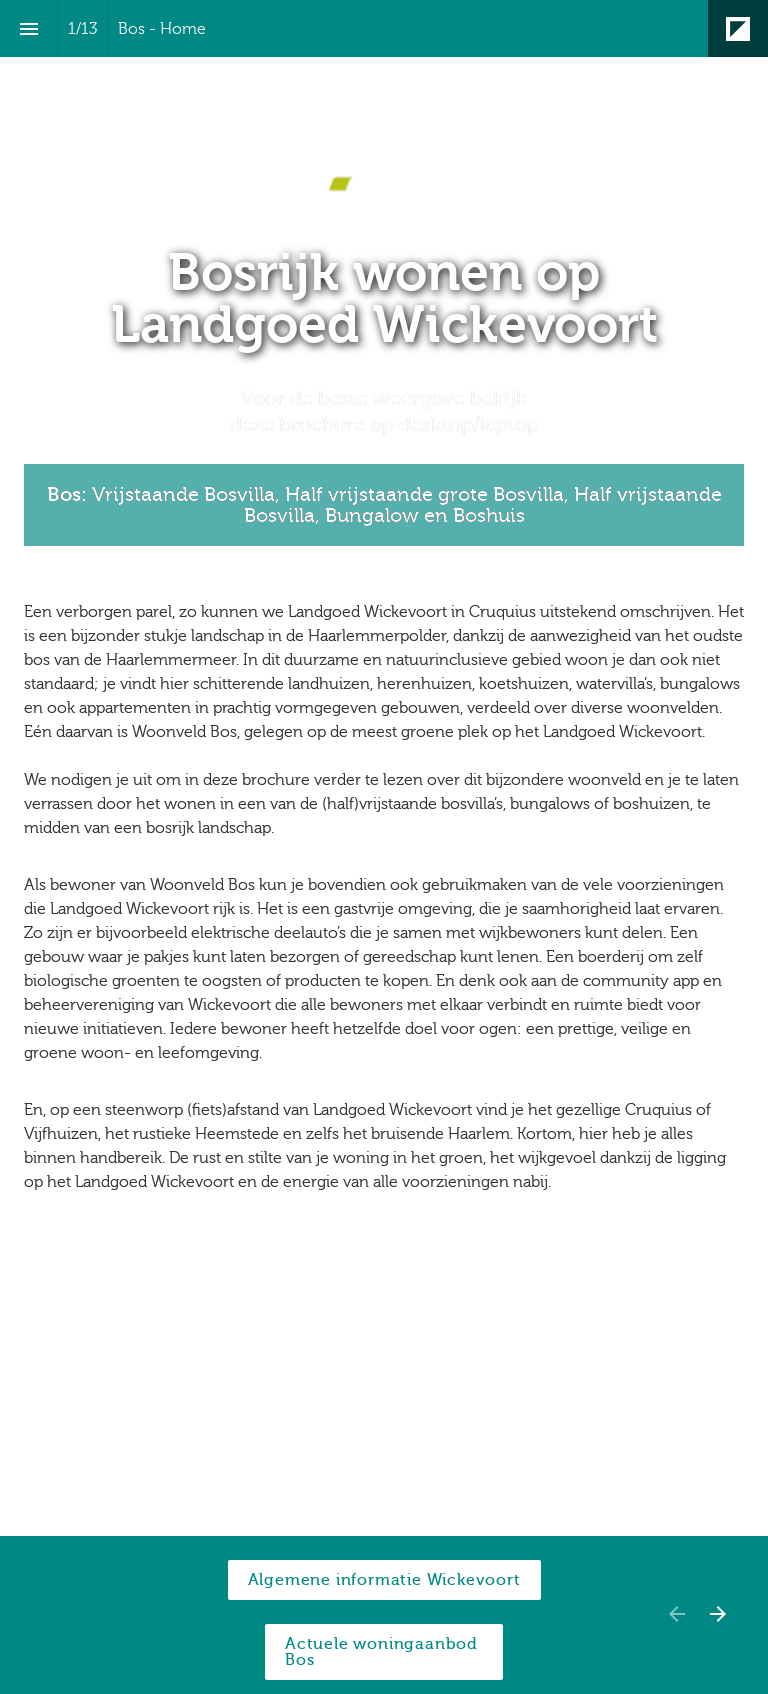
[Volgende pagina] (717, 1613)
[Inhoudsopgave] (28, 28)
